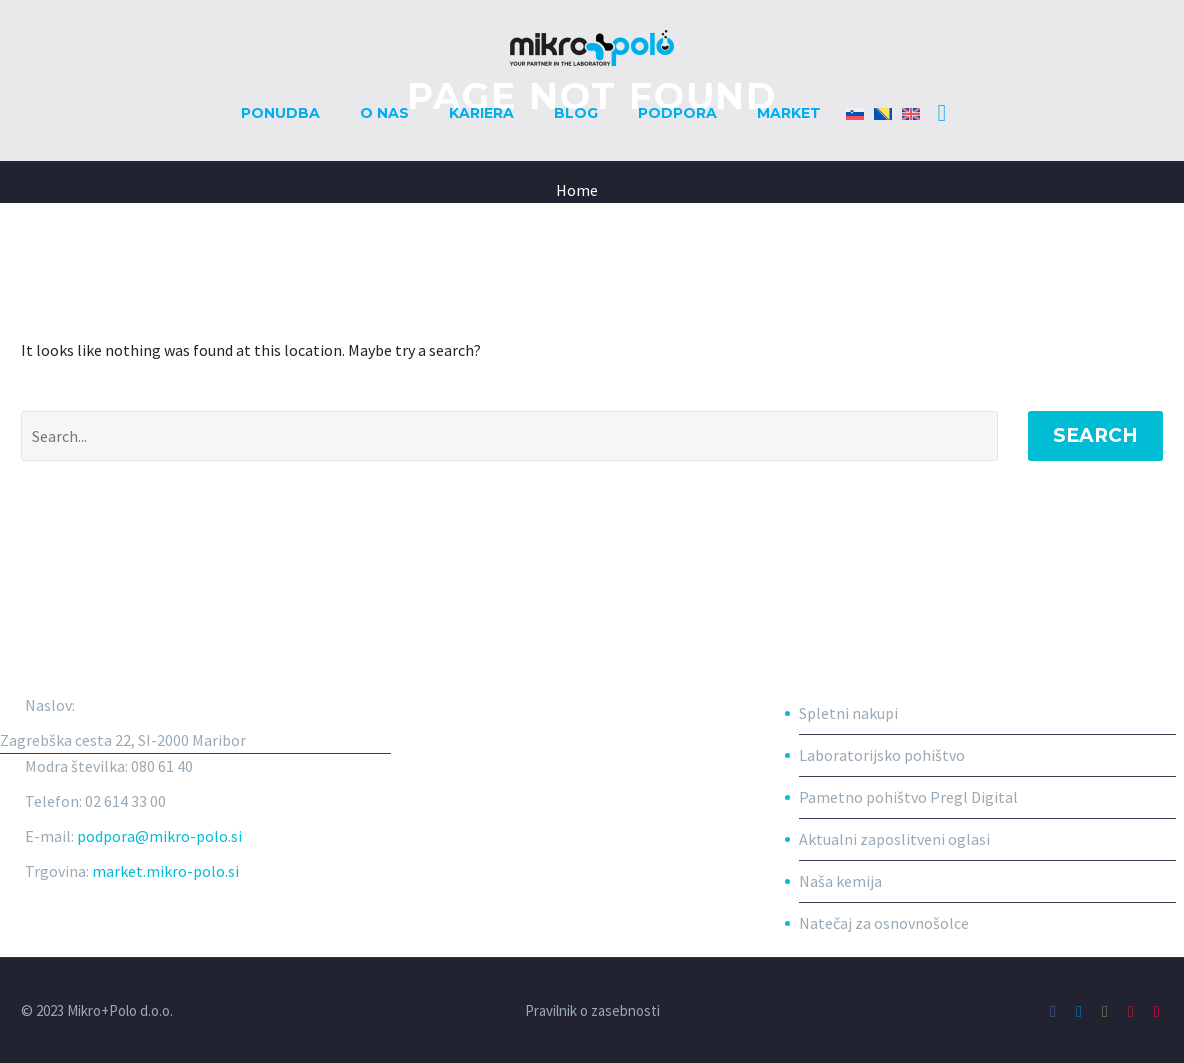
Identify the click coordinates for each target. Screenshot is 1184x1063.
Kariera (481, 113)
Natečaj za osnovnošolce (884, 923)
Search (1095, 435)
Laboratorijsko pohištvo (882, 755)
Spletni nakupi (848, 713)
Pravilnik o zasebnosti (592, 1011)
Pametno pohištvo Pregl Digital (908, 797)
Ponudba (280, 113)
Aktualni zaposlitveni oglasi (894, 839)
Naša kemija (840, 881)
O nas (384, 113)
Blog (576, 113)
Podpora (677, 113)
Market (789, 113)
